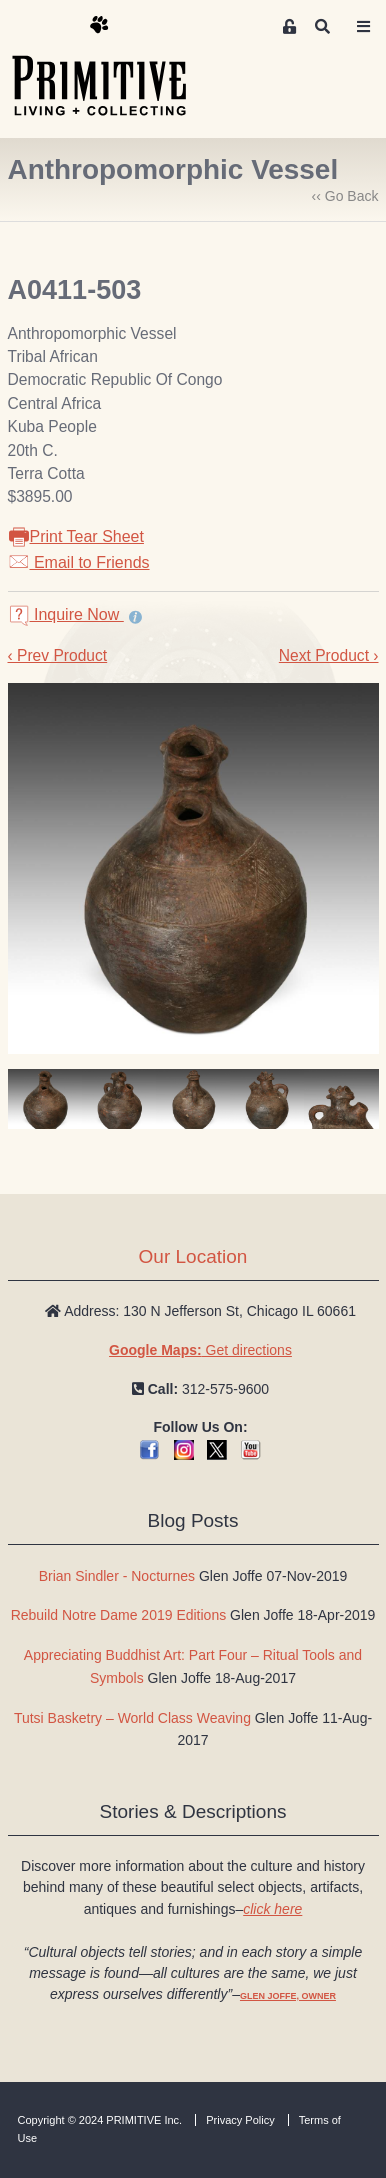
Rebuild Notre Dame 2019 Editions (119, 1615)
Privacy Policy (240, 2120)
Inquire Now (66, 614)
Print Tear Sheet (76, 536)
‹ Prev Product (58, 655)
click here (272, 1909)
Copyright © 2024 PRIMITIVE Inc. (100, 2120)
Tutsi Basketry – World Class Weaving (132, 1718)
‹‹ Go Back (345, 196)
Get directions (200, 1350)
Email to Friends (79, 562)
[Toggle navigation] (363, 27)
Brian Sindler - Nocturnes (117, 1576)
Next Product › (329, 655)
